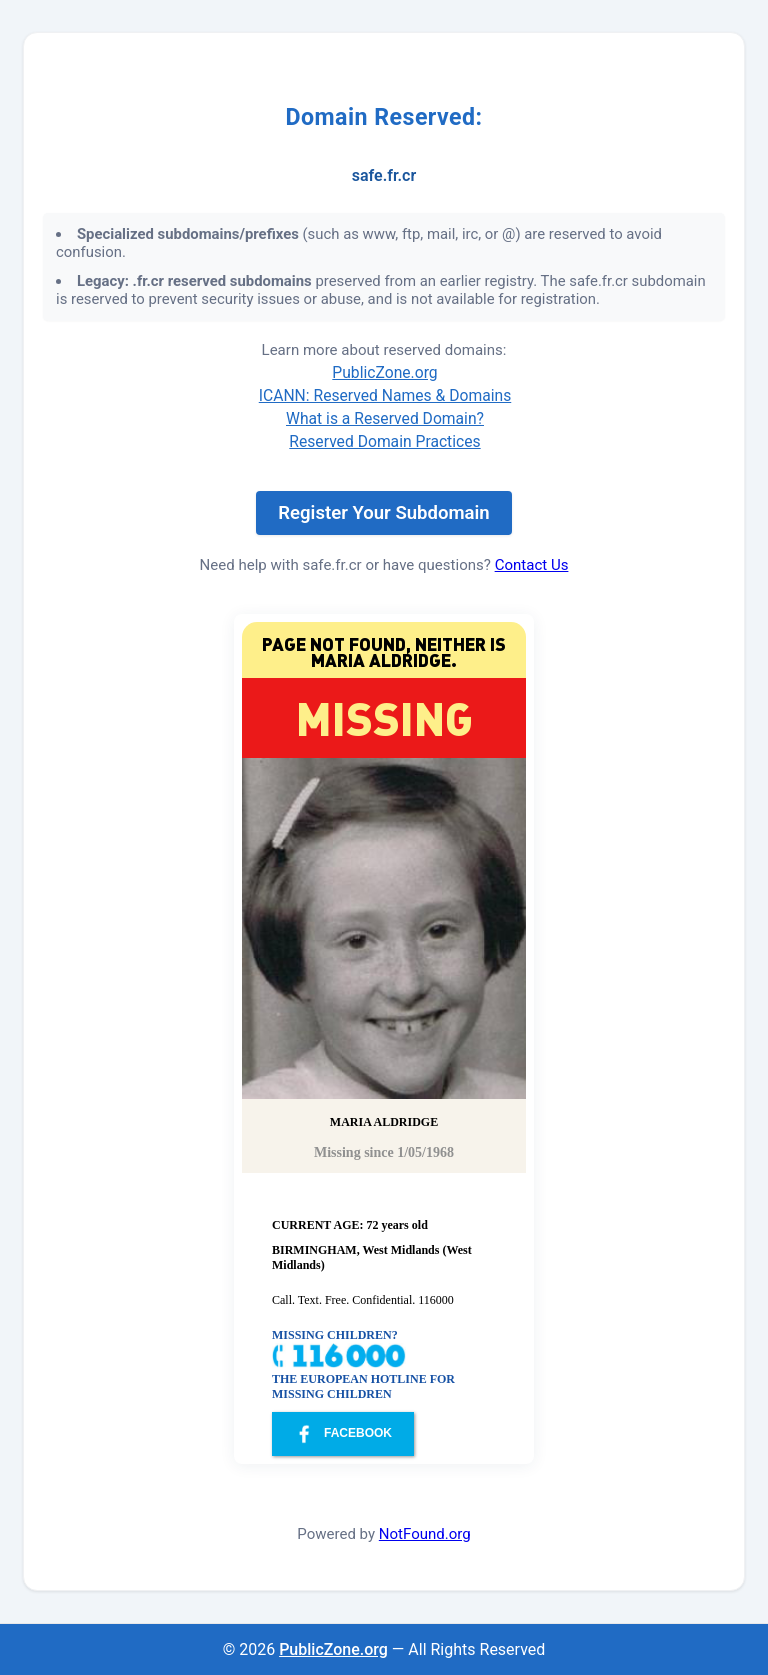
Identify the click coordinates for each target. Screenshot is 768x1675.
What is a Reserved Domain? (385, 418)
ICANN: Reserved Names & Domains (385, 395)
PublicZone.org (384, 372)
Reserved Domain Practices (384, 441)
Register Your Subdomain (383, 513)
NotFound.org (425, 1534)
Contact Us (532, 565)
